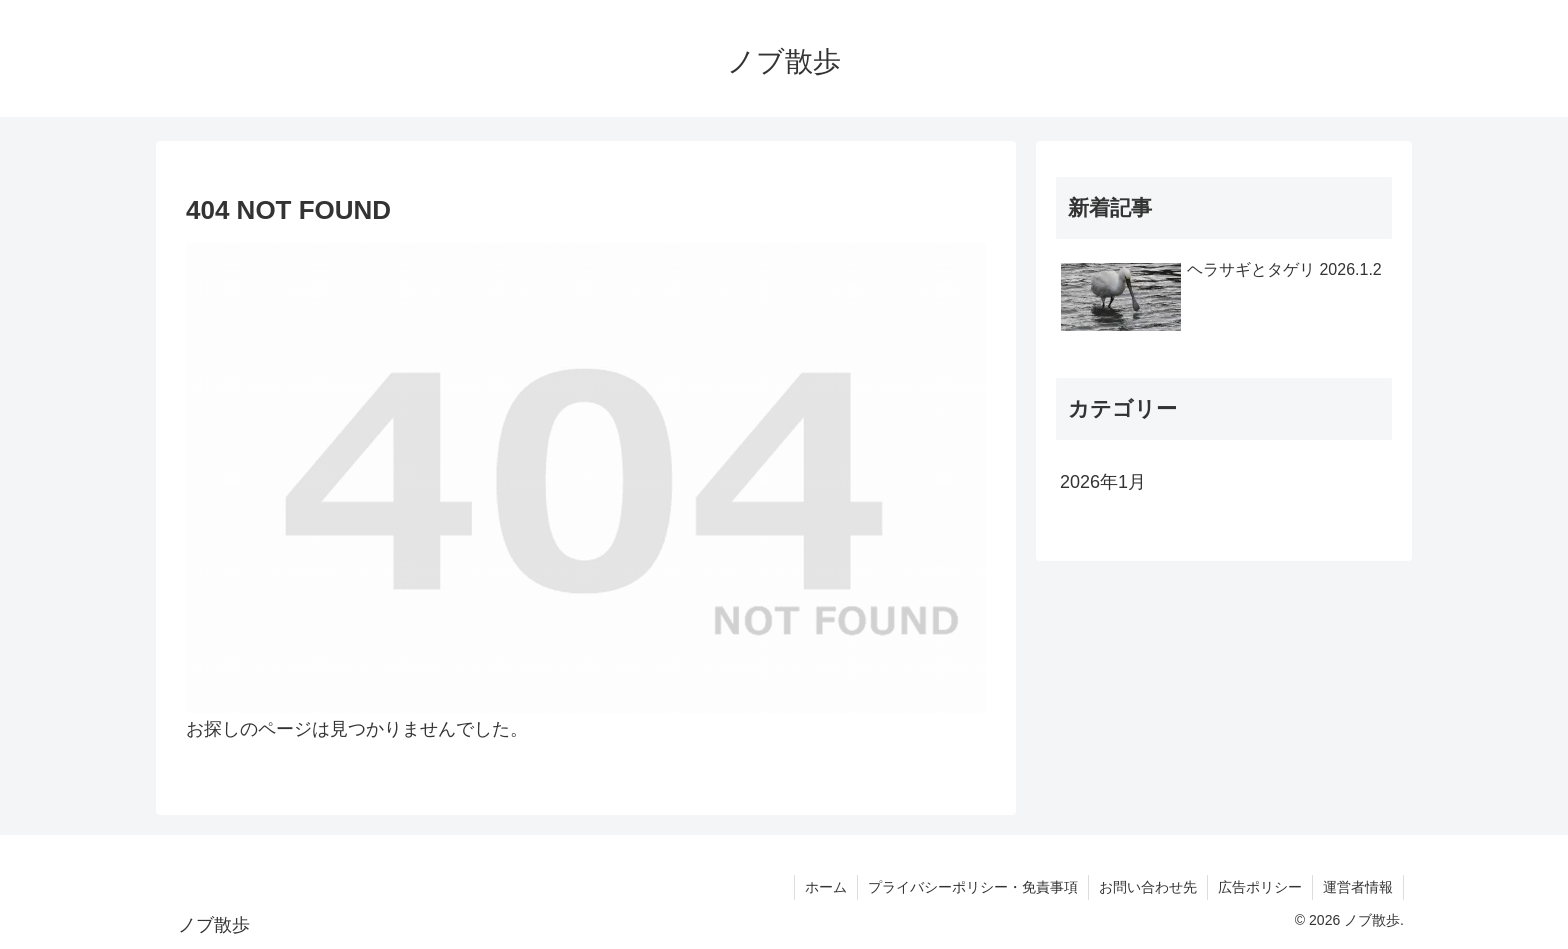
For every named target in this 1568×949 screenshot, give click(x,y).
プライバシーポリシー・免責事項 (973, 887)
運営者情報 (1358, 887)
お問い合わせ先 (1148, 887)
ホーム (826, 887)
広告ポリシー (1260, 887)
